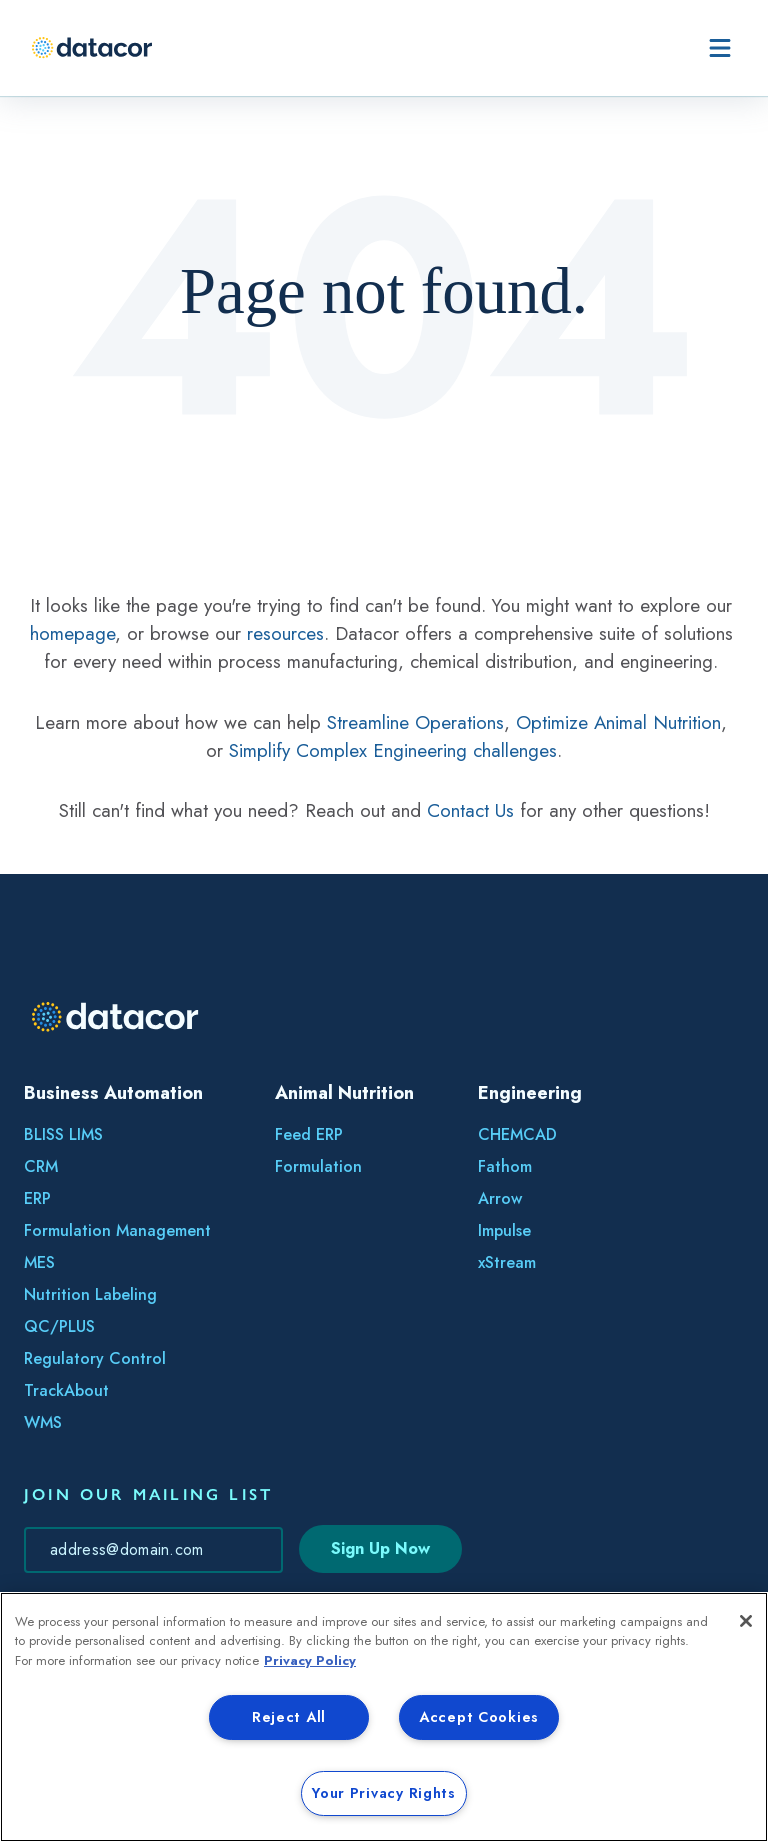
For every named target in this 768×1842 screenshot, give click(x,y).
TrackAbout (66, 1390)
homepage (72, 633)
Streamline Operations (415, 722)
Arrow (500, 1198)
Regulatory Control (95, 1358)
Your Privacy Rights (384, 1793)
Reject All (289, 1717)
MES (39, 1262)
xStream (507, 1262)
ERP (37, 1198)
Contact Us (470, 810)
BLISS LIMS (63, 1134)
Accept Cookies (479, 1717)
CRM (41, 1166)
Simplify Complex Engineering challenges (393, 750)
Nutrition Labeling (90, 1294)
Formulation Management (117, 1230)
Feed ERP (309, 1134)
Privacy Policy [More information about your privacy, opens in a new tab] (310, 1660)
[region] (384, 1717)
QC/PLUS (59, 1326)
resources (285, 633)
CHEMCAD (517, 1134)
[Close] (746, 1621)
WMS (43, 1422)
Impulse (504, 1230)
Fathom (505, 1166)
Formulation (318, 1166)
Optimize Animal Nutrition (618, 722)
